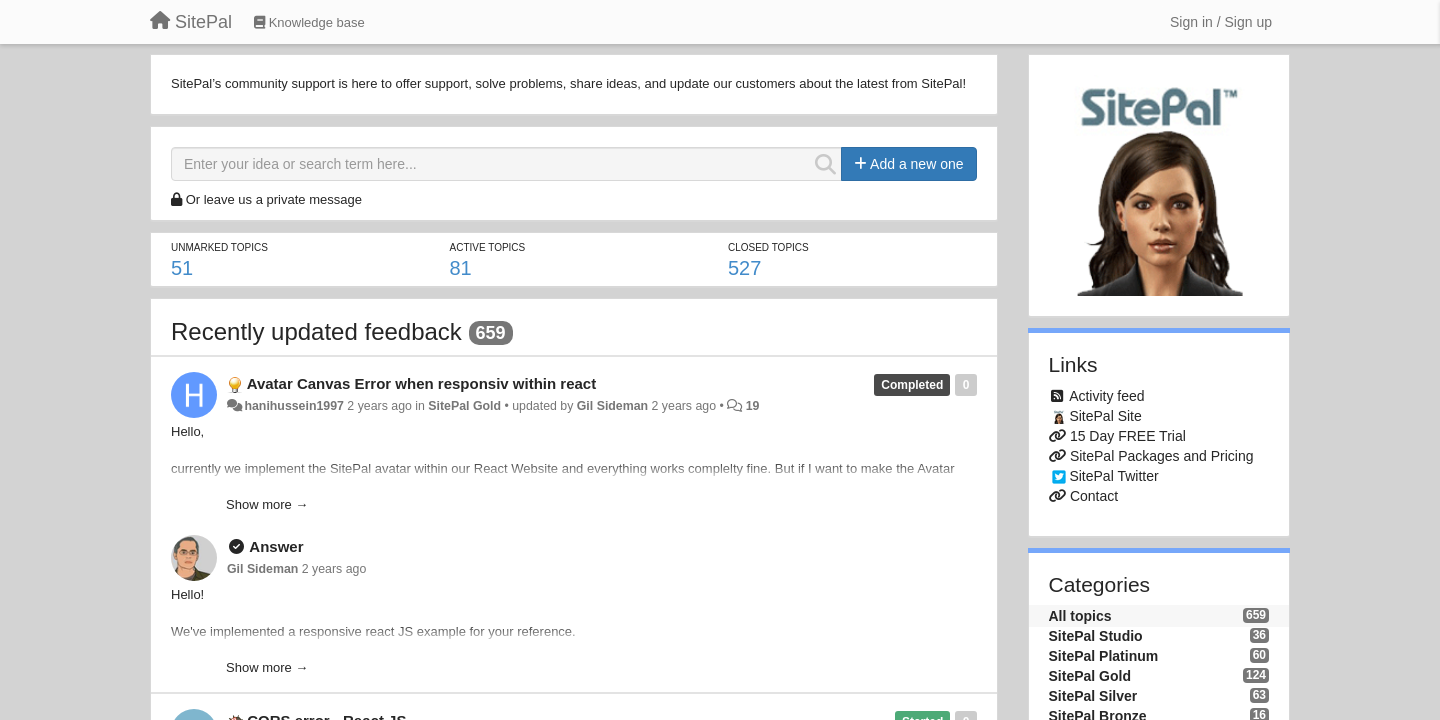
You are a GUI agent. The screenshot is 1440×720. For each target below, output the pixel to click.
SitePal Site (1105, 416)
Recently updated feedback (316, 331)
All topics (1080, 616)
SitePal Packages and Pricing (1162, 456)
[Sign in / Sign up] (1221, 22)
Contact (1094, 496)
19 (753, 406)
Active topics (487, 247)
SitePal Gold (464, 406)
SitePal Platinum (1104, 656)
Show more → (267, 504)
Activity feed (1106, 396)
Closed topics (768, 247)
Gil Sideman (612, 406)
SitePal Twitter (1113, 476)
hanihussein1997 (293, 406)
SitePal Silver (1093, 696)
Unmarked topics (219, 247)
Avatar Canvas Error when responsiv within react (422, 383)
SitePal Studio (1096, 636)
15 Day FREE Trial (1128, 436)
